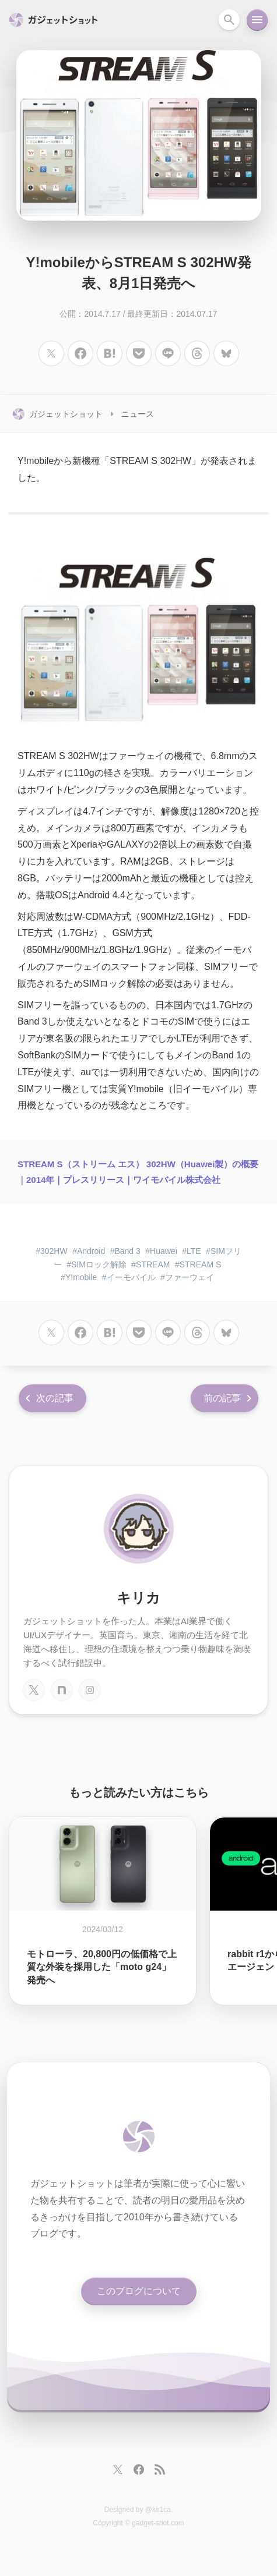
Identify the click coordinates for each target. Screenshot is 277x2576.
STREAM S (201, 1264)
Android (91, 1251)
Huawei (163, 1251)
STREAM (153, 1264)
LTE (194, 1251)
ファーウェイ (189, 1277)
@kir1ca (158, 2510)
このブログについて (139, 2291)
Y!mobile (81, 1277)
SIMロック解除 (99, 1264)
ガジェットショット (66, 414)
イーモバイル (131, 1277)
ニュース (137, 414)
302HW (54, 1251)
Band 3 (127, 1251)
